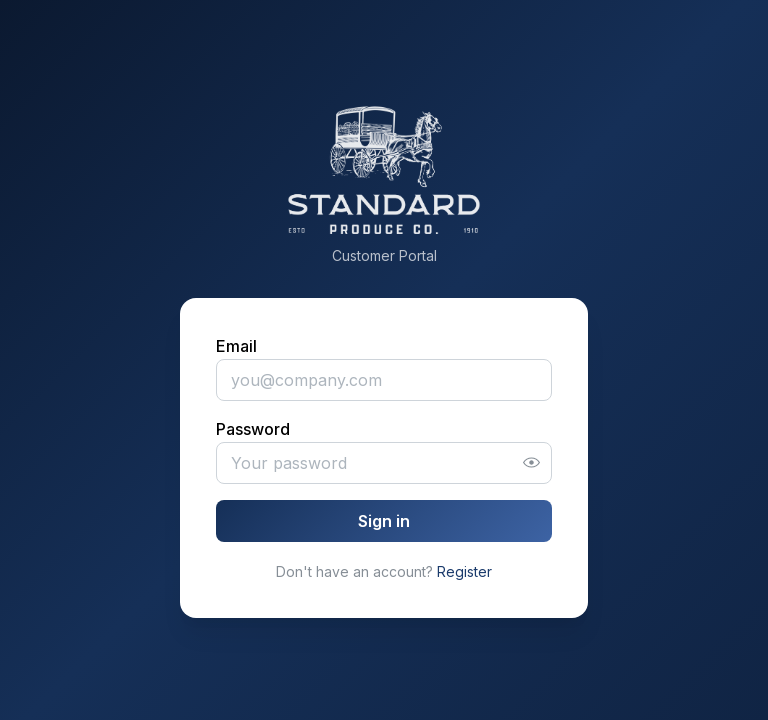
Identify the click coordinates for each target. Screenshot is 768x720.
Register (464, 571)
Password (253, 429)
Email (236, 346)
